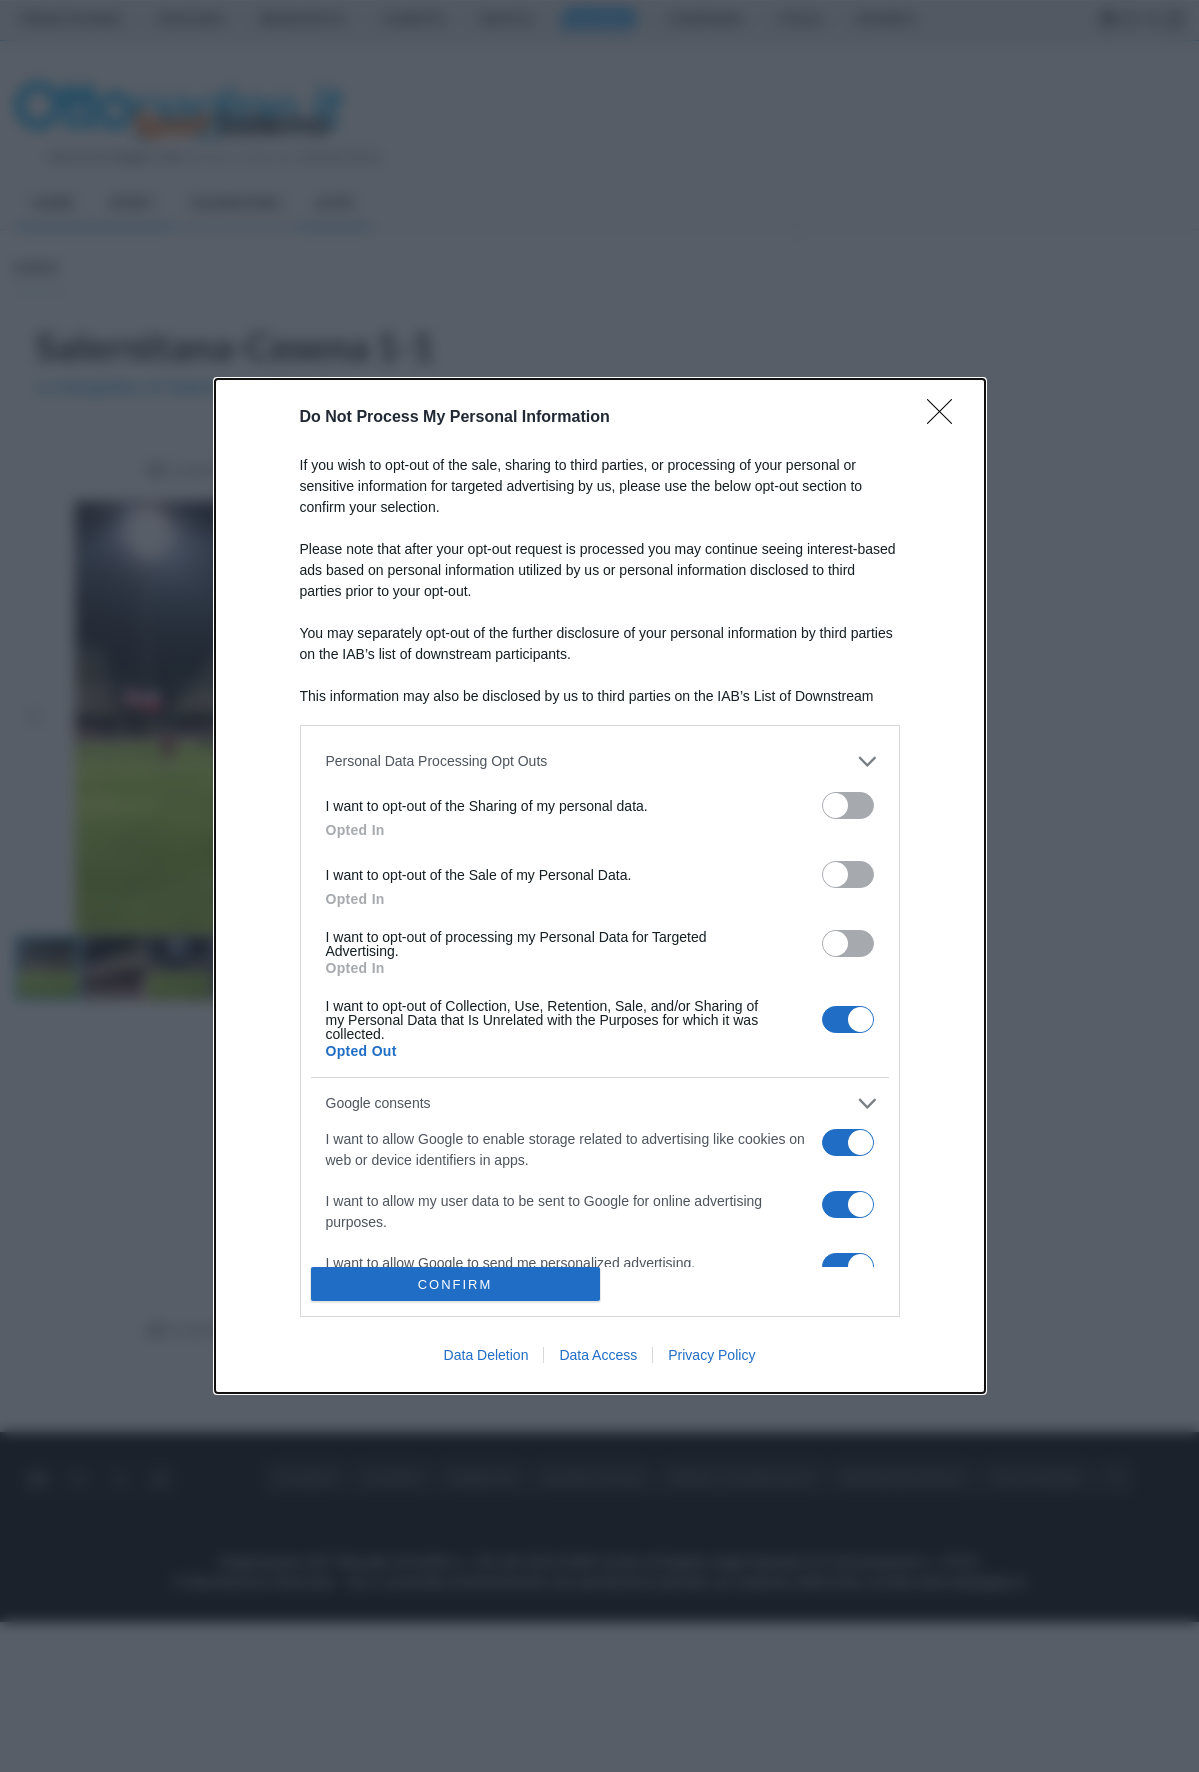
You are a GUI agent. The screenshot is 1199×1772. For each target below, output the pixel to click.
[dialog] (600, 886)
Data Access (598, 1355)
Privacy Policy (711, 1355)
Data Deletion (486, 1355)
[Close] (946, 418)
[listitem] (600, 761)
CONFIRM (455, 1284)
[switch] (848, 805)
